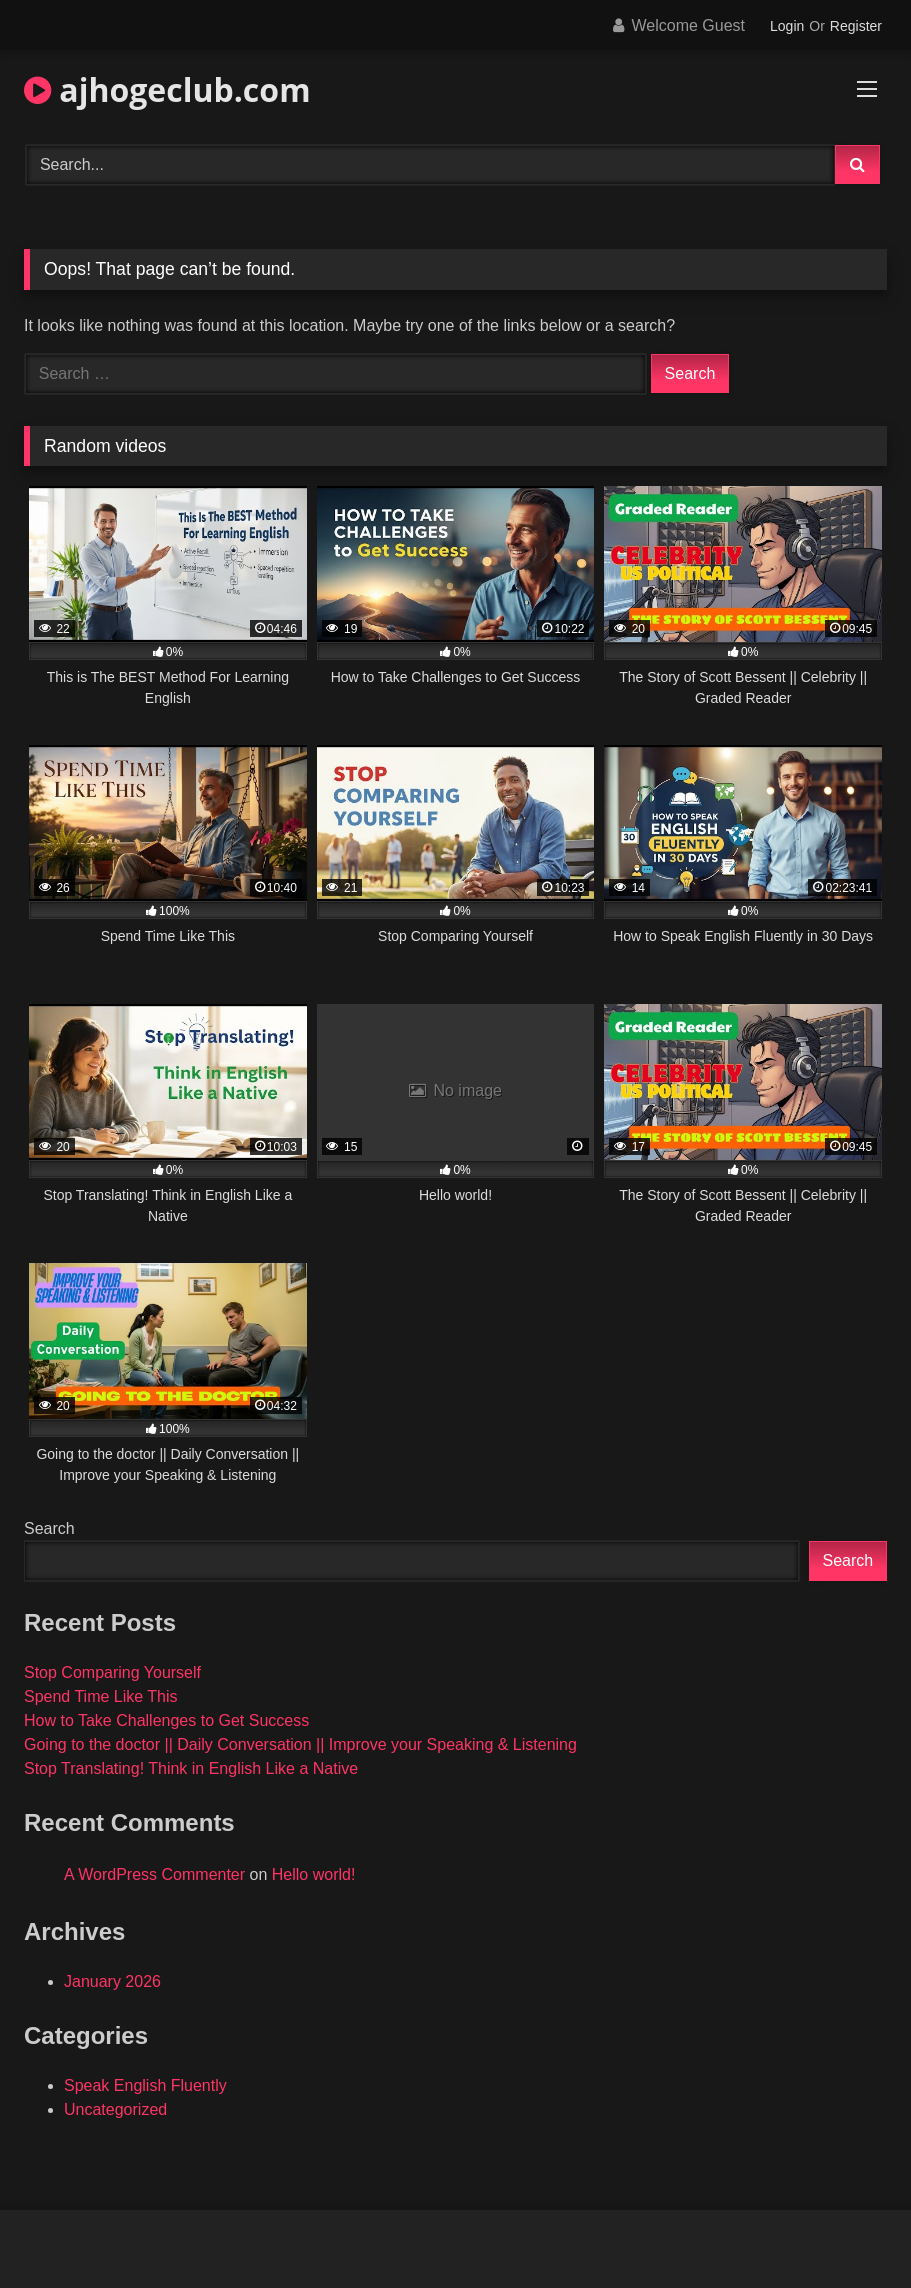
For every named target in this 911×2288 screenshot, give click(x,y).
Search (49, 1528)
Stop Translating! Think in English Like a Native (191, 1768)
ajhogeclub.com (167, 89)
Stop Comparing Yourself (112, 1672)
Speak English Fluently (145, 2085)
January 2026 (112, 1981)
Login (787, 26)
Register (856, 26)
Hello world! (314, 1874)
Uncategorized (115, 2109)
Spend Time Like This (101, 1696)
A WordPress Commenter (154, 1874)
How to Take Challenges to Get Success (166, 1720)
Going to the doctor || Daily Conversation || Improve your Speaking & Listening (300, 1744)
